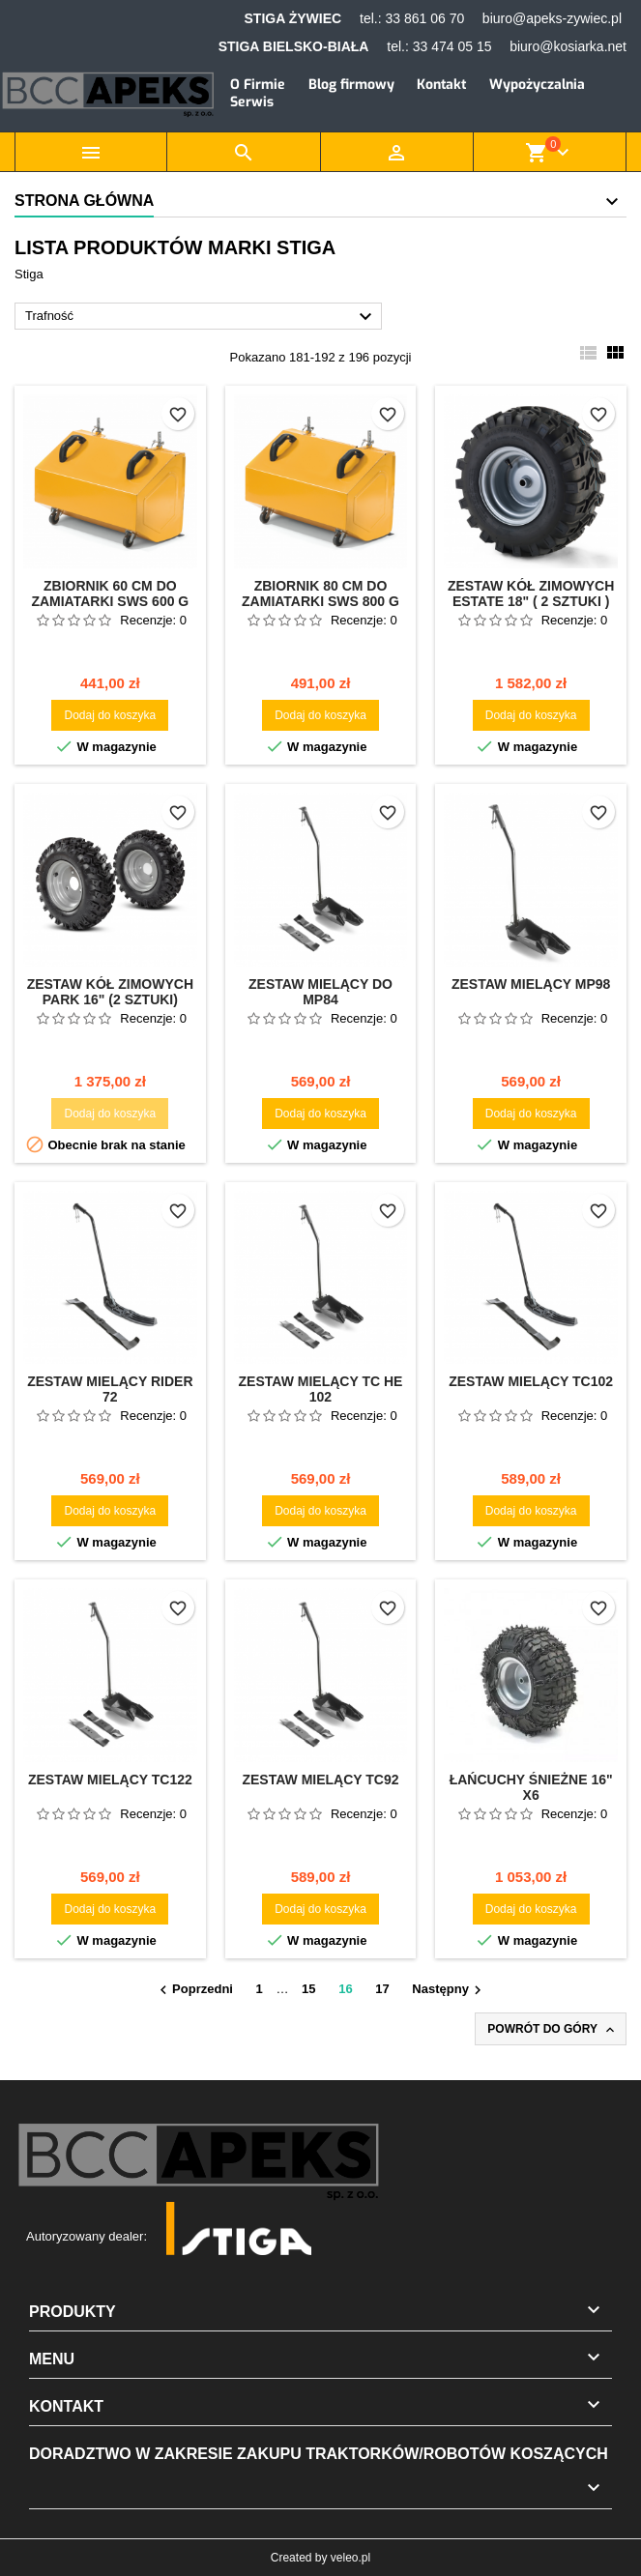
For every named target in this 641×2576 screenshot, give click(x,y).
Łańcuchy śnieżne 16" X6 (531, 1787)
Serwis (252, 102)
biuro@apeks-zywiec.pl (552, 18)
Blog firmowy (351, 84)
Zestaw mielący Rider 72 (109, 1389)
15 (308, 1989)
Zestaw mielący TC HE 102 (321, 1389)
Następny (449, 1990)
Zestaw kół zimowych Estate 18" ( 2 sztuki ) (531, 593)
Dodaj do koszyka (110, 715)
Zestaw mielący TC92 (320, 1779)
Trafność (201, 317)
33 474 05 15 (452, 46)
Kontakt (441, 84)
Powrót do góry (552, 2030)
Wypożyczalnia (537, 84)
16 (345, 1989)
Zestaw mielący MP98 (531, 984)
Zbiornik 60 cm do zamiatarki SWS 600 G (110, 593)
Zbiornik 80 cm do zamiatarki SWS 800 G (320, 593)
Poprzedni (194, 1990)
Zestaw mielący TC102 (531, 1381)
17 (382, 1989)
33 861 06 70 (424, 18)
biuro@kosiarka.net (568, 46)
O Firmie (257, 84)
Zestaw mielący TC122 (110, 1779)
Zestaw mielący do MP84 (320, 991)
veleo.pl (350, 2557)
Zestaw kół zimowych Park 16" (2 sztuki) (110, 991)
